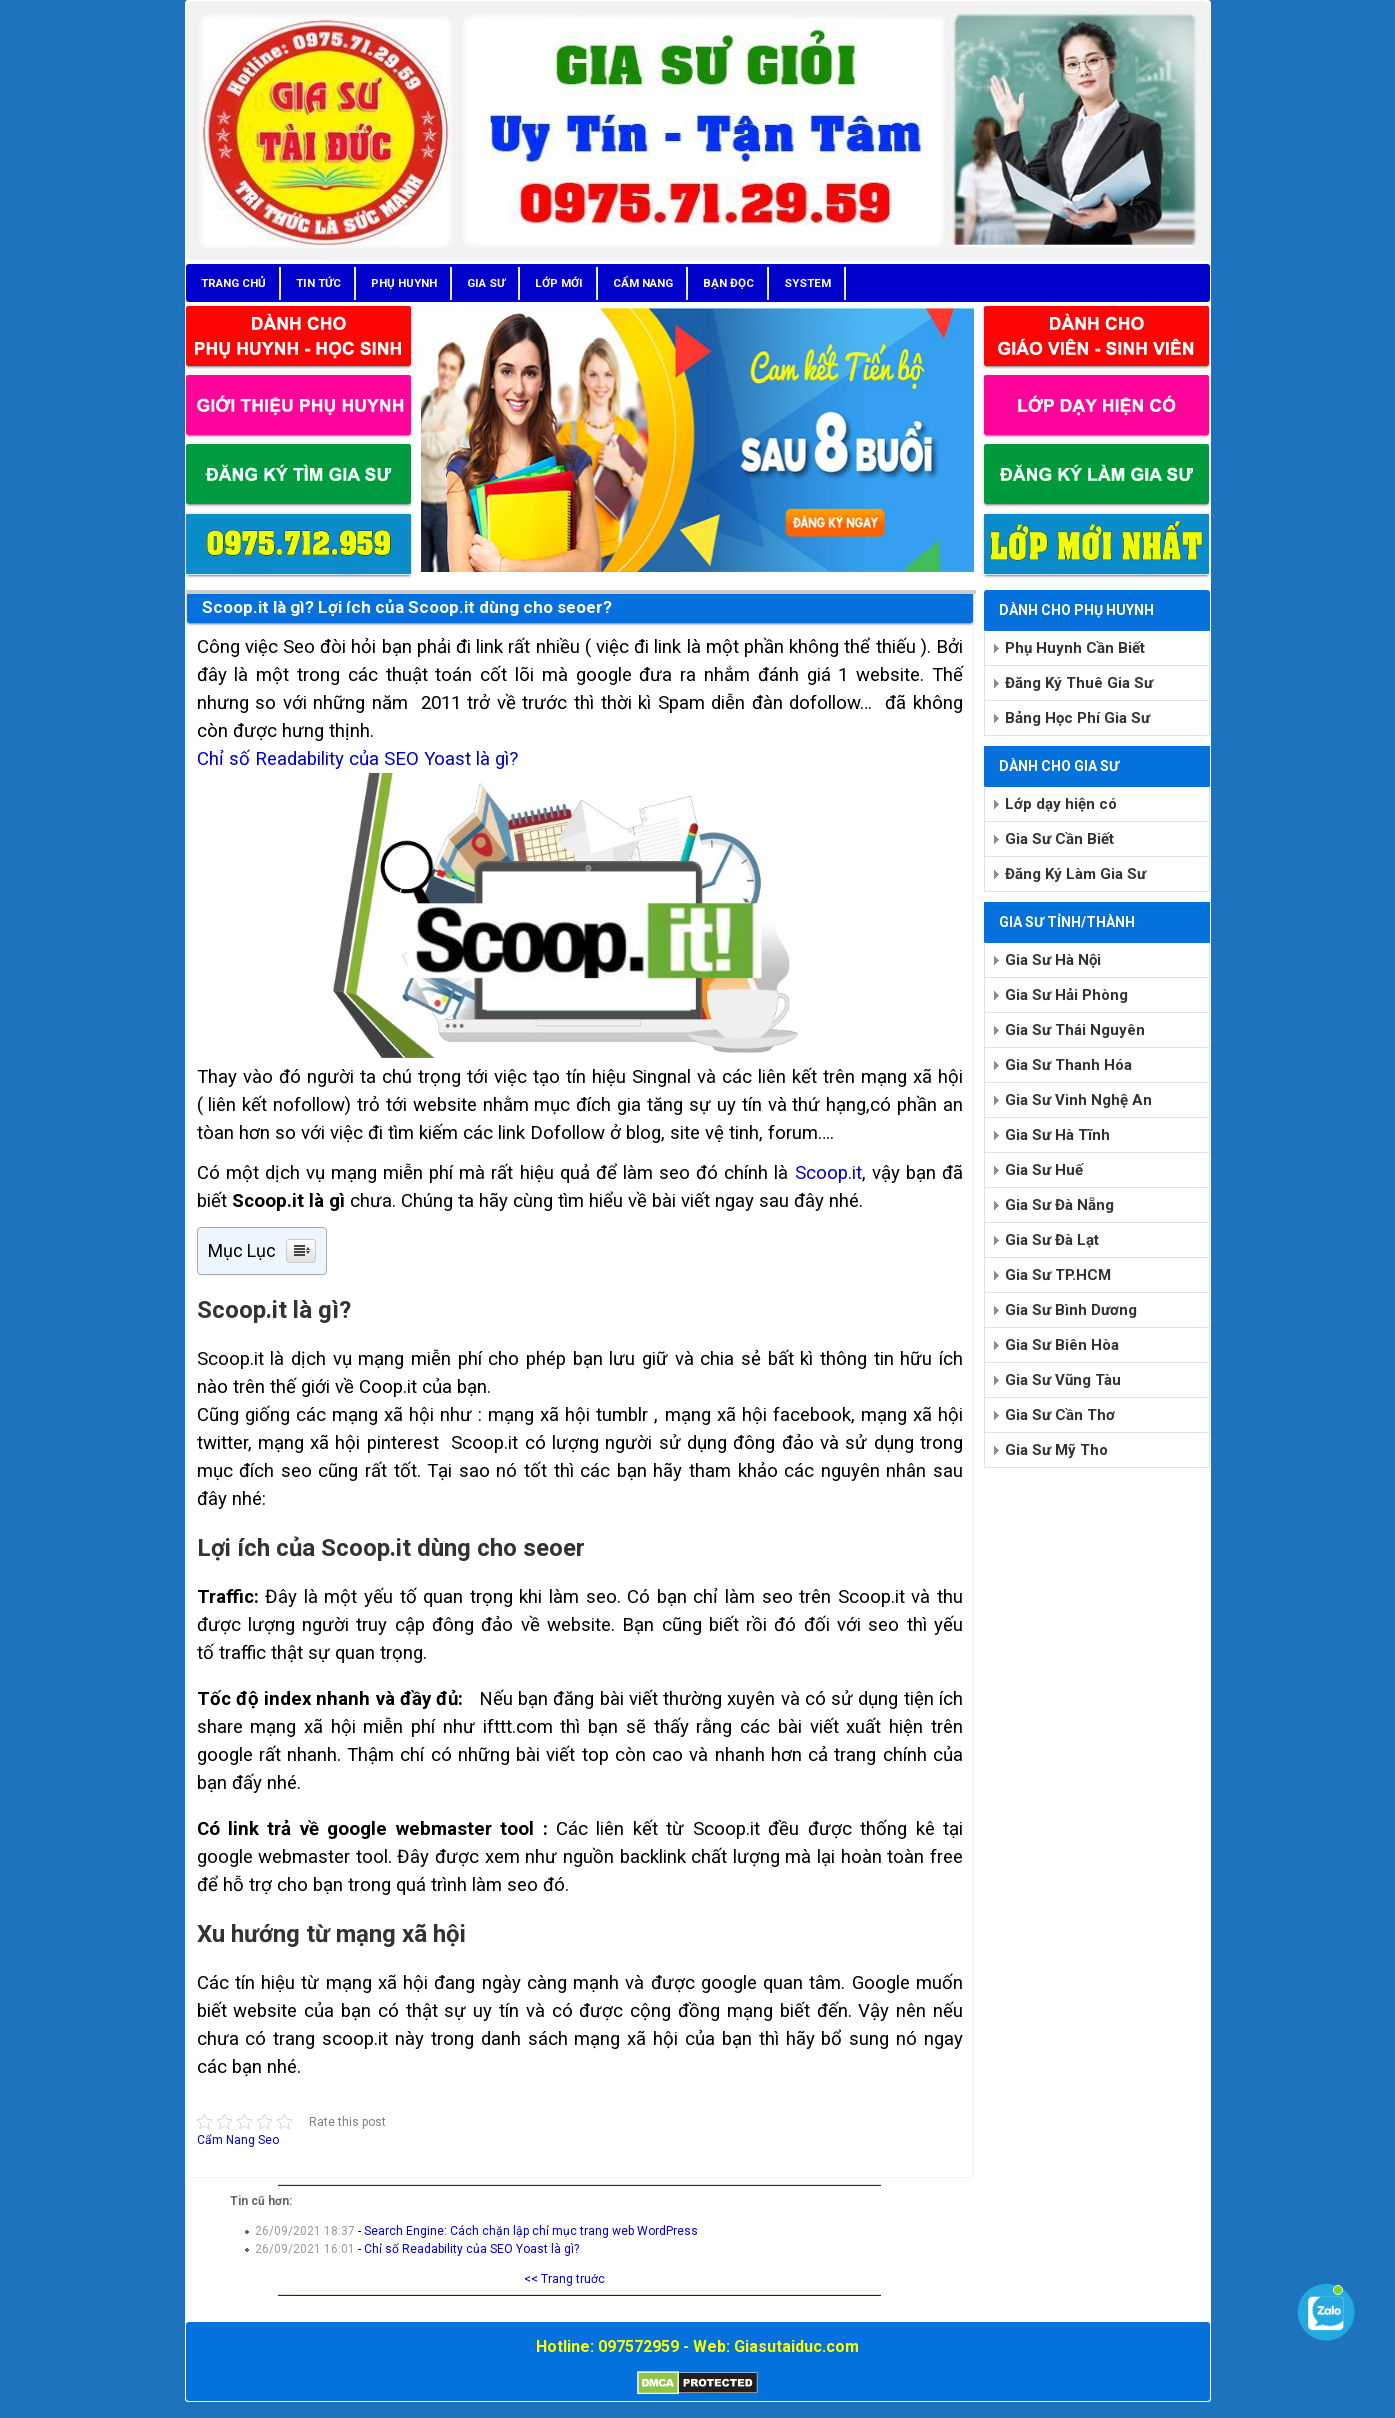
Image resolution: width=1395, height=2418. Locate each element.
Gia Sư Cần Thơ (1060, 1415)
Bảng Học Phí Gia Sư (1077, 718)
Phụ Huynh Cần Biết (1075, 648)
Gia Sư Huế (1044, 1170)
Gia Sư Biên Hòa (1062, 1345)
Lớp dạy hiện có (1061, 804)
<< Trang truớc (564, 2279)
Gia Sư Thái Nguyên (1075, 1030)
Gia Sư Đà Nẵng (1059, 1205)
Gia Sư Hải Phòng (1066, 995)
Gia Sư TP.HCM (1058, 1275)
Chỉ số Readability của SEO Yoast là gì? (357, 759)
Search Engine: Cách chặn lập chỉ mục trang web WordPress (531, 2231)
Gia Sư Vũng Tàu (1063, 1380)
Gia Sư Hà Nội (1053, 960)
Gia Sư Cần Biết (1059, 839)
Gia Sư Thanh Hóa (1068, 1065)
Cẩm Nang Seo (238, 2140)
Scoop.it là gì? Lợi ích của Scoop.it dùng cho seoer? (407, 607)
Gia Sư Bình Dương (1071, 1310)
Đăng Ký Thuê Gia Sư (1079, 683)
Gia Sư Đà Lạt (1052, 1240)
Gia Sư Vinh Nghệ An (1078, 1100)
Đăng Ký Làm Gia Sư (1075, 874)
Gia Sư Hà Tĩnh (1057, 1135)
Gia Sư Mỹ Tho (1056, 1450)
